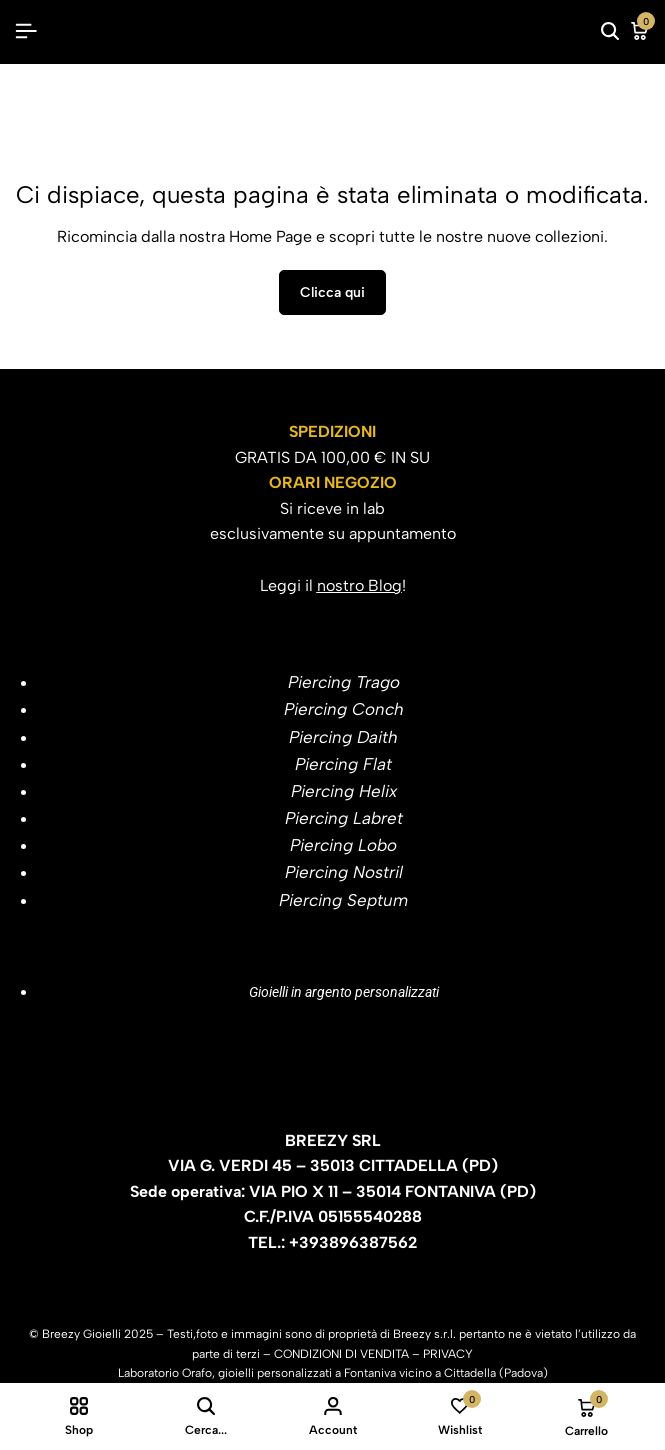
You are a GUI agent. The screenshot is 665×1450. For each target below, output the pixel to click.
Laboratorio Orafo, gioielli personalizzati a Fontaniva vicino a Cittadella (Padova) (333, 1373)
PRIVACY (448, 1354)
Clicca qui (332, 292)
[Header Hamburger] (26, 31)
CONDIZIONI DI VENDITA (341, 1354)
